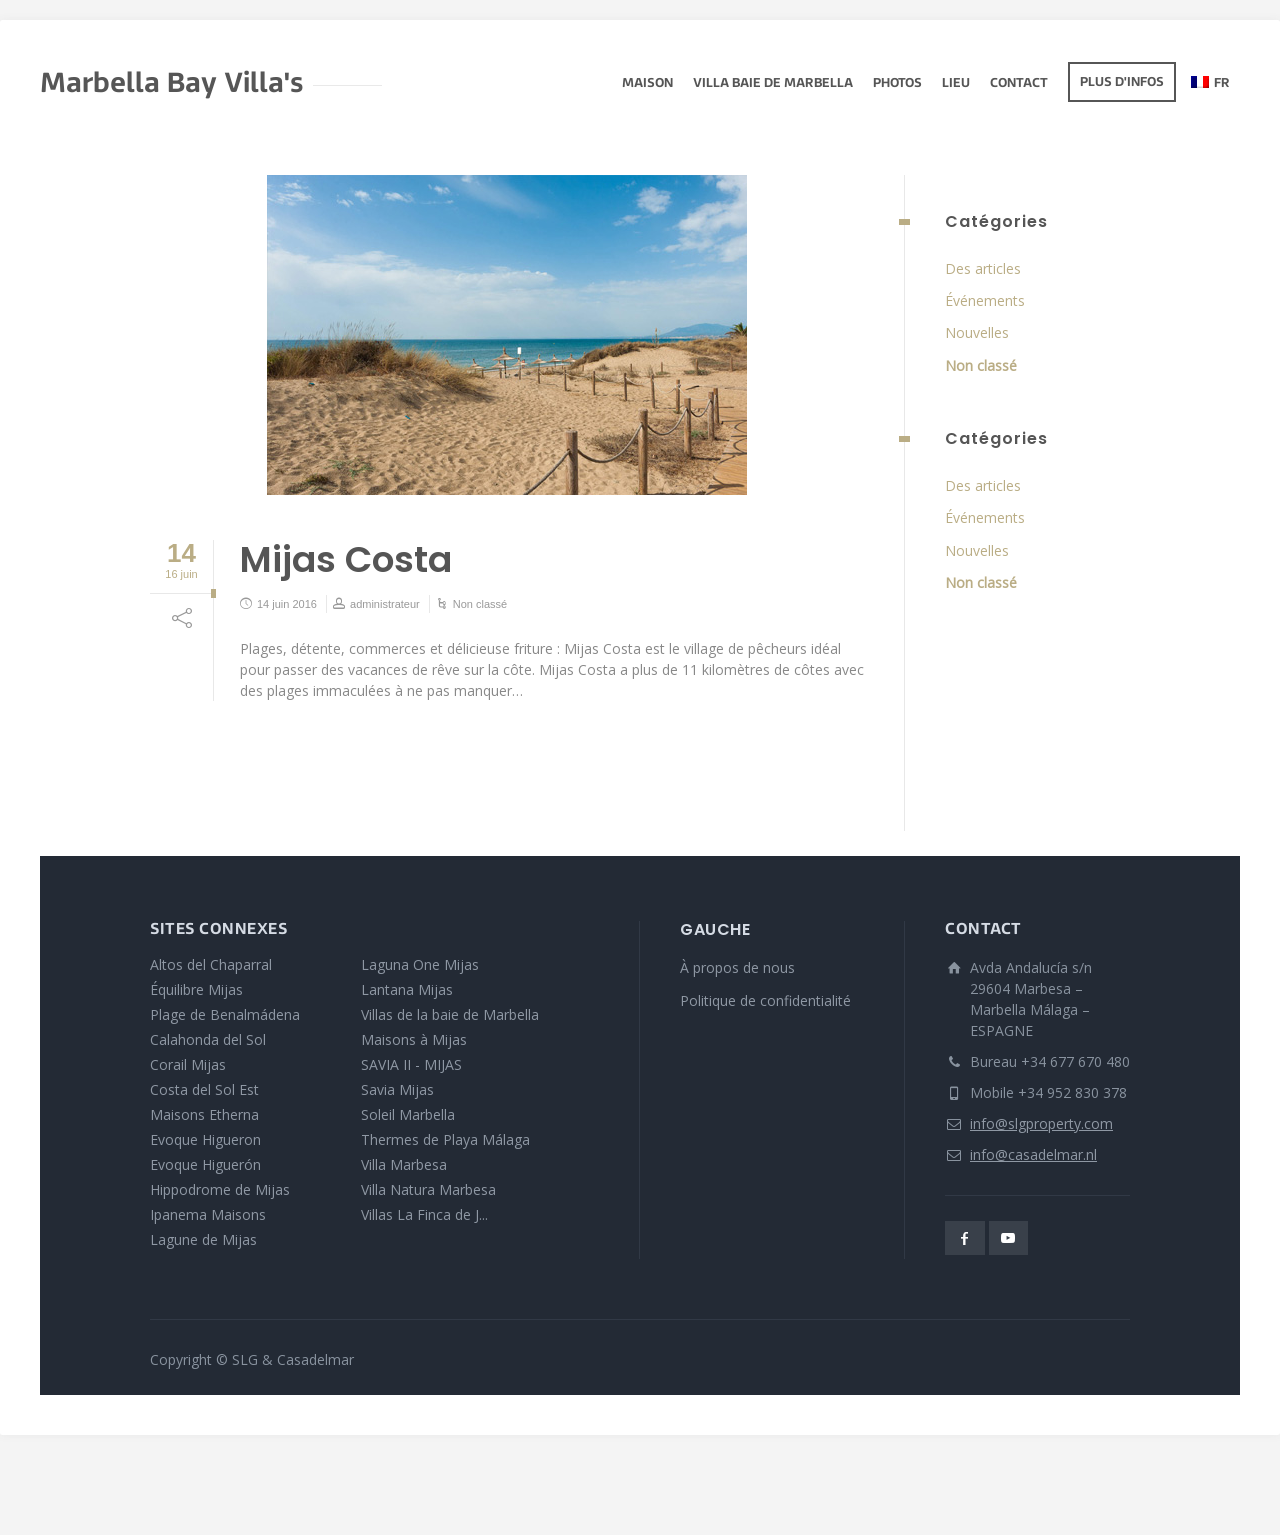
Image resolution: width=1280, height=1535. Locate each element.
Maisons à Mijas (414, 1039)
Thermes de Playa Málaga (445, 1139)
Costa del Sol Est (204, 1089)
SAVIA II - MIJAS (411, 1064)
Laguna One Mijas (420, 964)
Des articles (983, 268)
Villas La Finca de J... (424, 1214)
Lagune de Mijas (203, 1239)
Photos (897, 84)
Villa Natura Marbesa (428, 1189)
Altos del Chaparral (211, 964)
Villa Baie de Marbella (773, 84)
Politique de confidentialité (765, 1000)
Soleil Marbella (408, 1114)
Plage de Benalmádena (225, 1014)
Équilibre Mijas (196, 989)
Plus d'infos (1122, 83)
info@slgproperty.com (1041, 1123)
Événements (985, 300)
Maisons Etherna (204, 1114)
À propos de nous (737, 967)
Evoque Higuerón (205, 1164)
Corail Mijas (188, 1064)
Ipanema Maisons (208, 1214)
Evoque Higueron (205, 1139)
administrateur (385, 604)
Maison (647, 84)
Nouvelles (977, 332)
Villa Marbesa (404, 1164)
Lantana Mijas (407, 989)
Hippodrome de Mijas (220, 1189)
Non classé (480, 604)
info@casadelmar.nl (1033, 1154)
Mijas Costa (346, 559)
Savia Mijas (397, 1089)
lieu (956, 84)
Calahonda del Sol (208, 1039)
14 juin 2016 (287, 604)
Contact (1019, 84)
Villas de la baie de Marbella (450, 1014)
